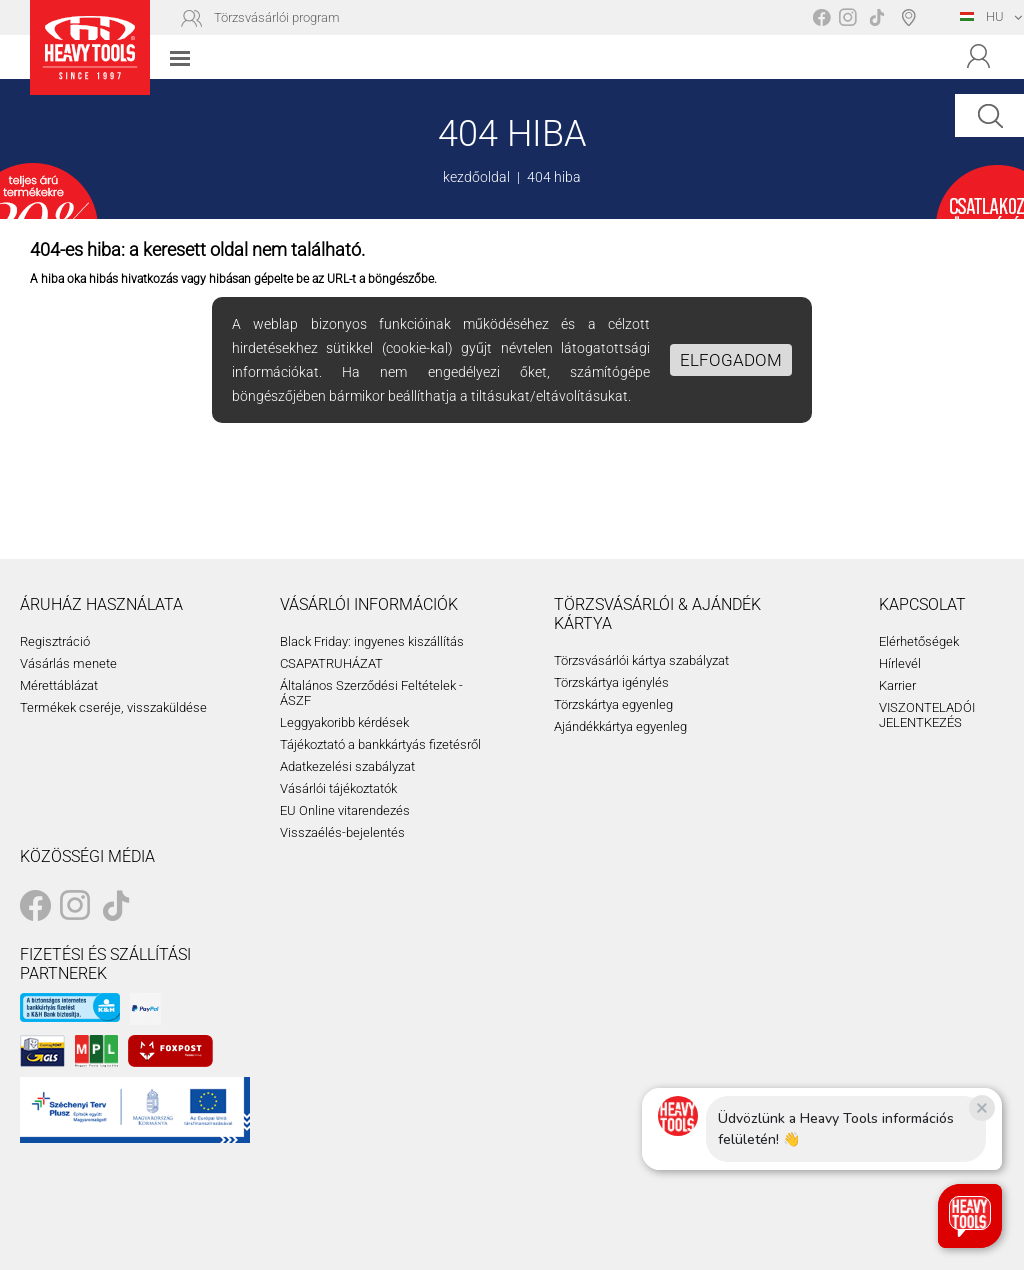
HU (982, 16)
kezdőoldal (476, 177)
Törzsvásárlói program (277, 17)
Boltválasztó (912, 17)
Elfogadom (731, 360)
